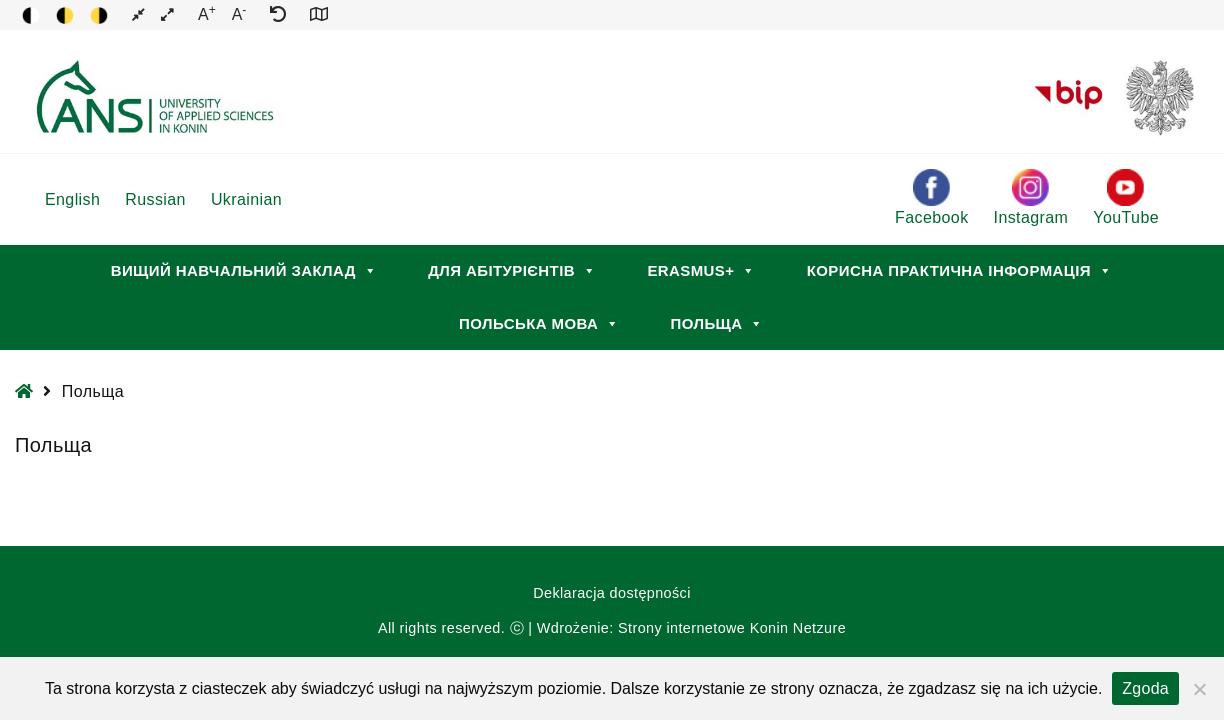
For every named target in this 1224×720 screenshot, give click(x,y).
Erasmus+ (701, 270)
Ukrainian (246, 199)
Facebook (931, 197)
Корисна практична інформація (960, 270)
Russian (155, 199)
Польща (717, 323)
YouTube (1126, 197)
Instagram (1031, 197)
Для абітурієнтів (512, 270)
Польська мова (539, 323)
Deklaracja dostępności (612, 593)
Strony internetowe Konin (703, 628)
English (72, 199)
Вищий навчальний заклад (244, 270)
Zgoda (1145, 688)
